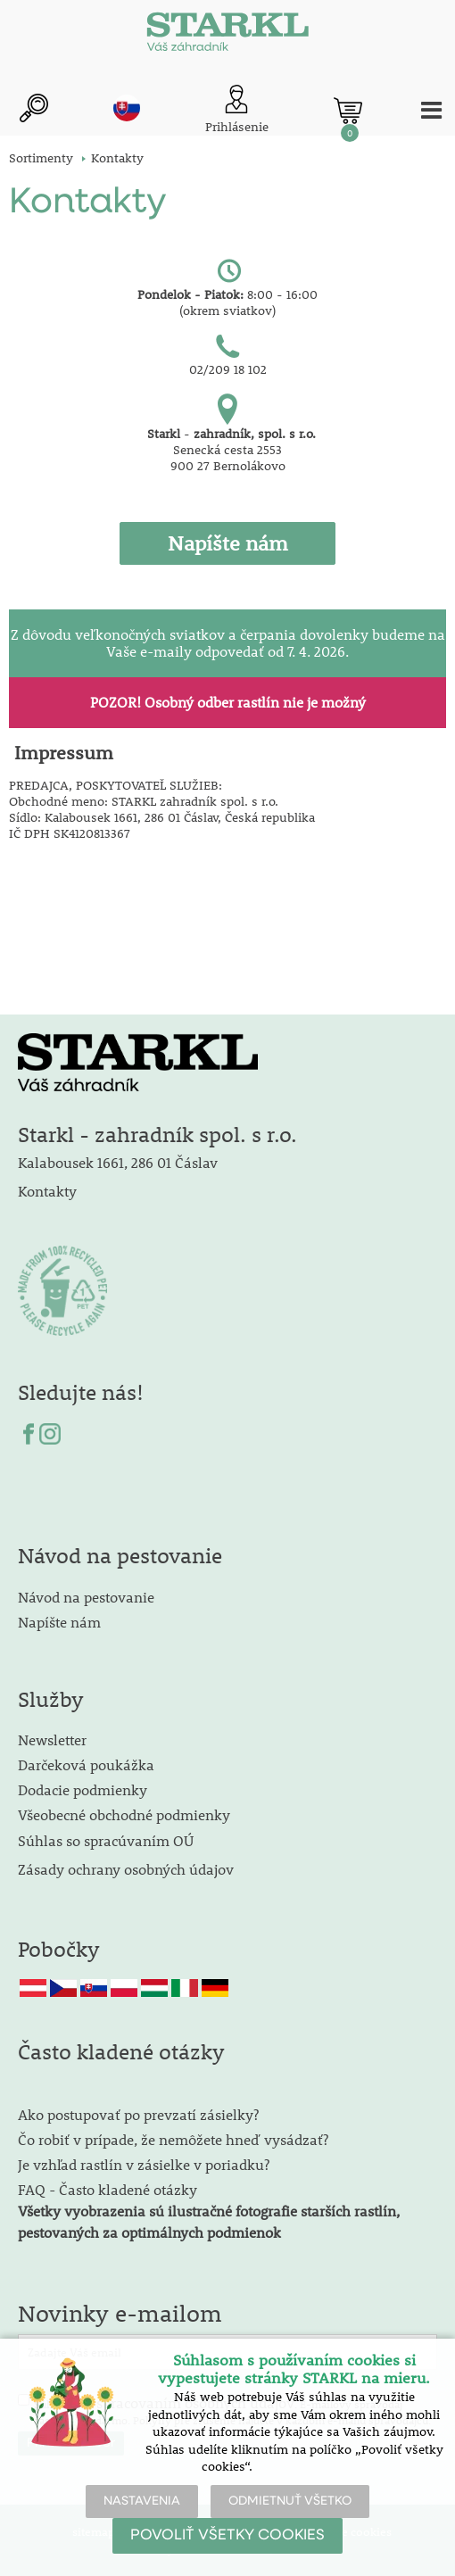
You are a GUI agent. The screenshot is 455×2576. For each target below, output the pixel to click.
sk (126, 108)
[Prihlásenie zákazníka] (237, 110)
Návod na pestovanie (86, 1596)
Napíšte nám (59, 1621)
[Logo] (227, 35)
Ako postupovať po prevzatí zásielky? (138, 2114)
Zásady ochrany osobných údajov (127, 1869)
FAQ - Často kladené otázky (107, 2189)
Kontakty (47, 1190)
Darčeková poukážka (86, 1764)
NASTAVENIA (141, 2501)
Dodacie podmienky (82, 1789)
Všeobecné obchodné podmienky (124, 1814)
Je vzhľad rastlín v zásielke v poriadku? (143, 2164)
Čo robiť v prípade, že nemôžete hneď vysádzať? (173, 2139)
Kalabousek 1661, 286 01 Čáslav (118, 1162)
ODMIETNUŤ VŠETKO (290, 2501)
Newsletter (52, 1739)
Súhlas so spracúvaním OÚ (106, 1840)
